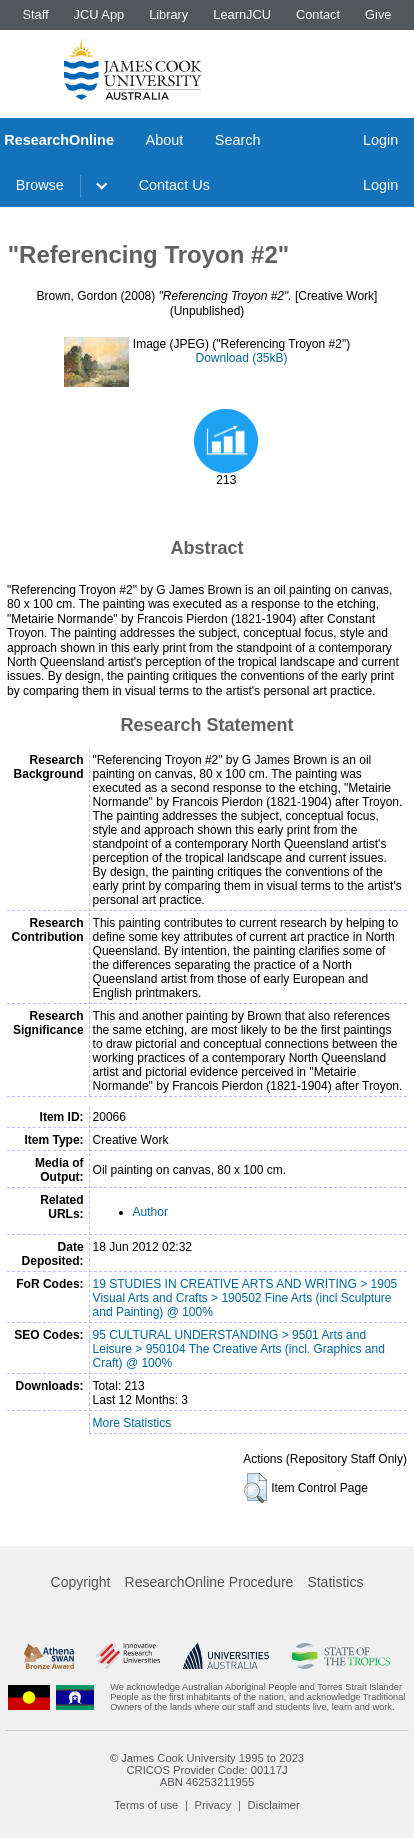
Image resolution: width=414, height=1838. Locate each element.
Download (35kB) (241, 358)
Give (378, 14)
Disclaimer (274, 1805)
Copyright (81, 1582)
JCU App (99, 14)
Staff (35, 14)
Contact (318, 14)
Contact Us (174, 185)
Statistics (335, 1582)
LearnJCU (242, 14)
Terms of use (146, 1805)
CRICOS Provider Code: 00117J (206, 1770)
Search (238, 140)
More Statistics (132, 1423)
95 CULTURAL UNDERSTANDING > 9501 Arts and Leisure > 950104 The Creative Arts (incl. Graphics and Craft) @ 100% (239, 1349)
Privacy (213, 1805)
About (165, 140)
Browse (40, 185)
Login (380, 140)
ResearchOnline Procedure (209, 1582)
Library (168, 14)
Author (150, 1212)
